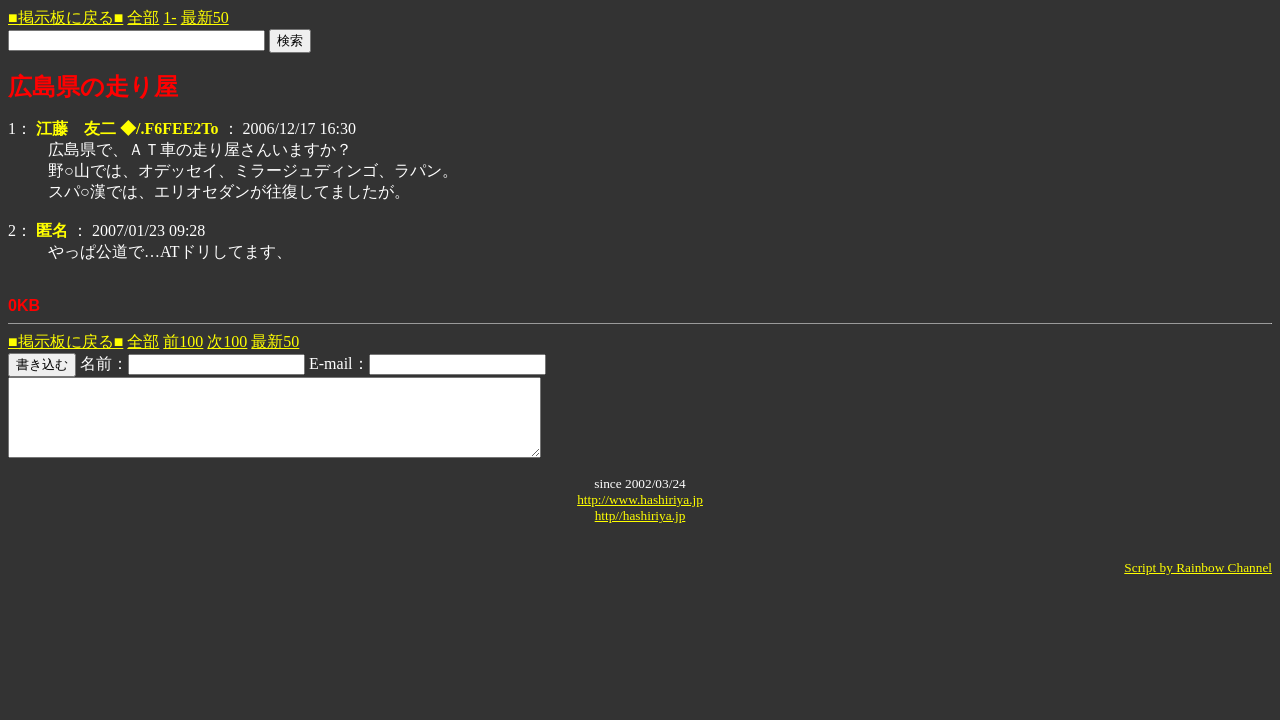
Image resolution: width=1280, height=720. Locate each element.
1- (169, 17)
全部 (143, 17)
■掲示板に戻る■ (65, 17)
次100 (227, 341)
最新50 (205, 17)
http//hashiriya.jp (640, 530)
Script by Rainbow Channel (1198, 582)
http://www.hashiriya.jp (640, 514)
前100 (183, 341)
